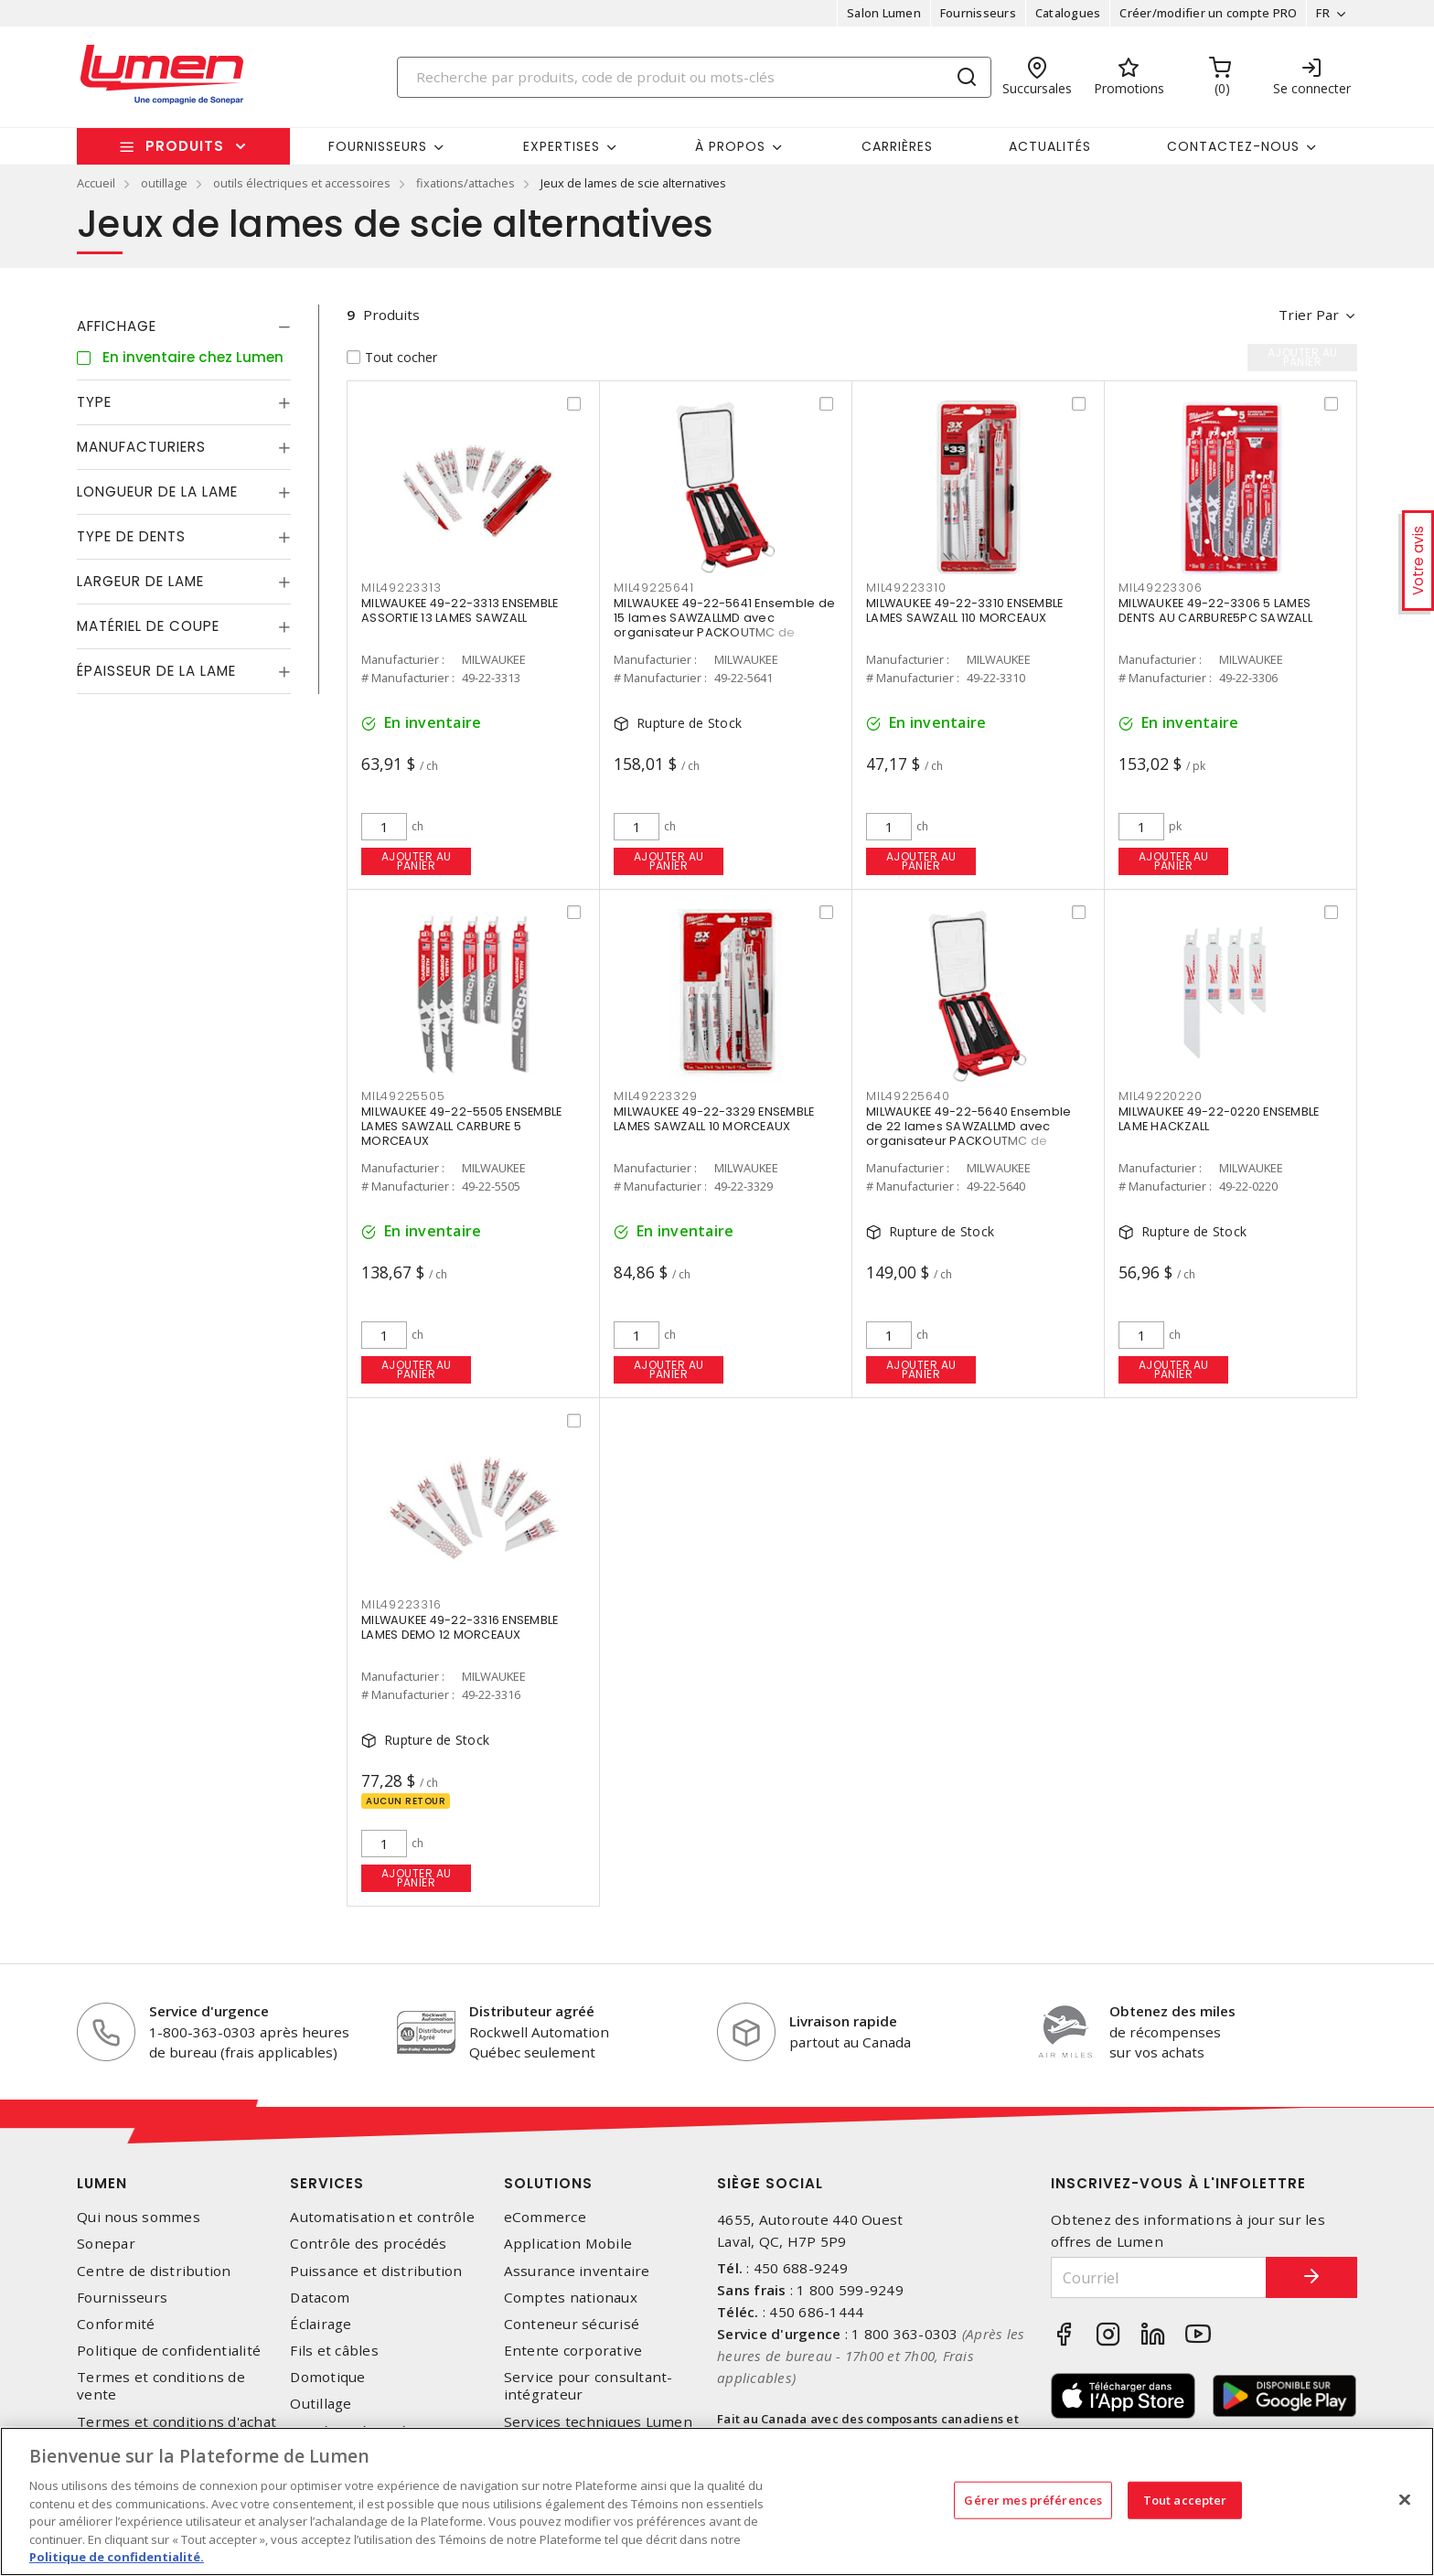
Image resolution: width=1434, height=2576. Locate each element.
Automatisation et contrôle (382, 2217)
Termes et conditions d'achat (176, 2422)
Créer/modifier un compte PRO (1208, 13)
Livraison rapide (843, 2021)
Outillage (320, 2403)
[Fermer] (1405, 2499)
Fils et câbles (334, 2350)
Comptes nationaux (570, 2297)
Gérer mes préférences (1033, 2499)
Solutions (548, 2183)
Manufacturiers (141, 446)
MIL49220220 (1160, 1096)
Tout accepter (1185, 2499)
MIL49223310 (906, 587)
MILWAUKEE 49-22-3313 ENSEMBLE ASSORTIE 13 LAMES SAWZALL (459, 610)
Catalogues (1068, 13)
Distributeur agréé (531, 2011)
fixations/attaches (465, 183)
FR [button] (1323, 13)
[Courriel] (1159, 2277)
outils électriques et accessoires (302, 183)
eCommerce (545, 2217)
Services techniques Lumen (598, 2422)
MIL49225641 (653, 587)
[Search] (694, 77)
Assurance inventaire (577, 2271)
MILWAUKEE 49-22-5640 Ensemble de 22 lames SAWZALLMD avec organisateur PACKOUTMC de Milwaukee (968, 1133)
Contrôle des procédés (368, 2243)
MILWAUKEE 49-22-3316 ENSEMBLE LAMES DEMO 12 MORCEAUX (459, 1627)
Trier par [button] (1309, 314)
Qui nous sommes (138, 2217)
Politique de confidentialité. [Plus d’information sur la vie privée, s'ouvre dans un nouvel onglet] (116, 2557)
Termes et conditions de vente (161, 2385)
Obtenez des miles (1172, 2011)
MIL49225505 (402, 1096)
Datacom (319, 2297)
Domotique (327, 2377)
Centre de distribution (154, 2271)
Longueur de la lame (157, 491)
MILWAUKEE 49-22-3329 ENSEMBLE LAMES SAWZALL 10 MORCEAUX (714, 1119)
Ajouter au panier (416, 861)
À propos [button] (730, 146)
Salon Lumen (884, 13)
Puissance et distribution (376, 2271)
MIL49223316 (401, 1604)
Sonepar (106, 2243)
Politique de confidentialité (169, 2350)
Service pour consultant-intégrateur (588, 2385)
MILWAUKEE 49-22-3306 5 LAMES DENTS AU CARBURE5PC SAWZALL (1215, 610)
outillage (164, 183)
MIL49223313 (401, 587)
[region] (717, 2501)
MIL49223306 (1160, 587)
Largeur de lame (140, 581)
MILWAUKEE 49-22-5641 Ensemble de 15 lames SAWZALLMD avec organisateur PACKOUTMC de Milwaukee (724, 625)
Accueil (96, 183)
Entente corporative (573, 2350)
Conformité (116, 2324)
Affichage (116, 326)
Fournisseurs (978, 13)
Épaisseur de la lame (156, 670)
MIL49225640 (907, 1096)
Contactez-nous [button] (1233, 146)
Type (94, 402)
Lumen (102, 2183)
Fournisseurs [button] (377, 146)
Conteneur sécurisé (572, 2324)
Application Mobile (568, 2243)
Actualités (1050, 146)
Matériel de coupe (148, 626)
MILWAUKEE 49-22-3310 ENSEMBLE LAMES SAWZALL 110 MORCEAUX (964, 610)
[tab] (184, 326)
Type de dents (131, 536)
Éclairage (320, 2324)
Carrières (897, 146)
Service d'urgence (209, 2011)
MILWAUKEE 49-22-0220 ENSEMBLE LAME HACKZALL (1218, 1119)
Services (327, 2183)
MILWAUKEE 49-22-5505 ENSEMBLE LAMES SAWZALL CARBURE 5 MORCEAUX (461, 1126)
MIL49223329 (655, 1096)
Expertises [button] (561, 146)
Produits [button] (184, 145)
